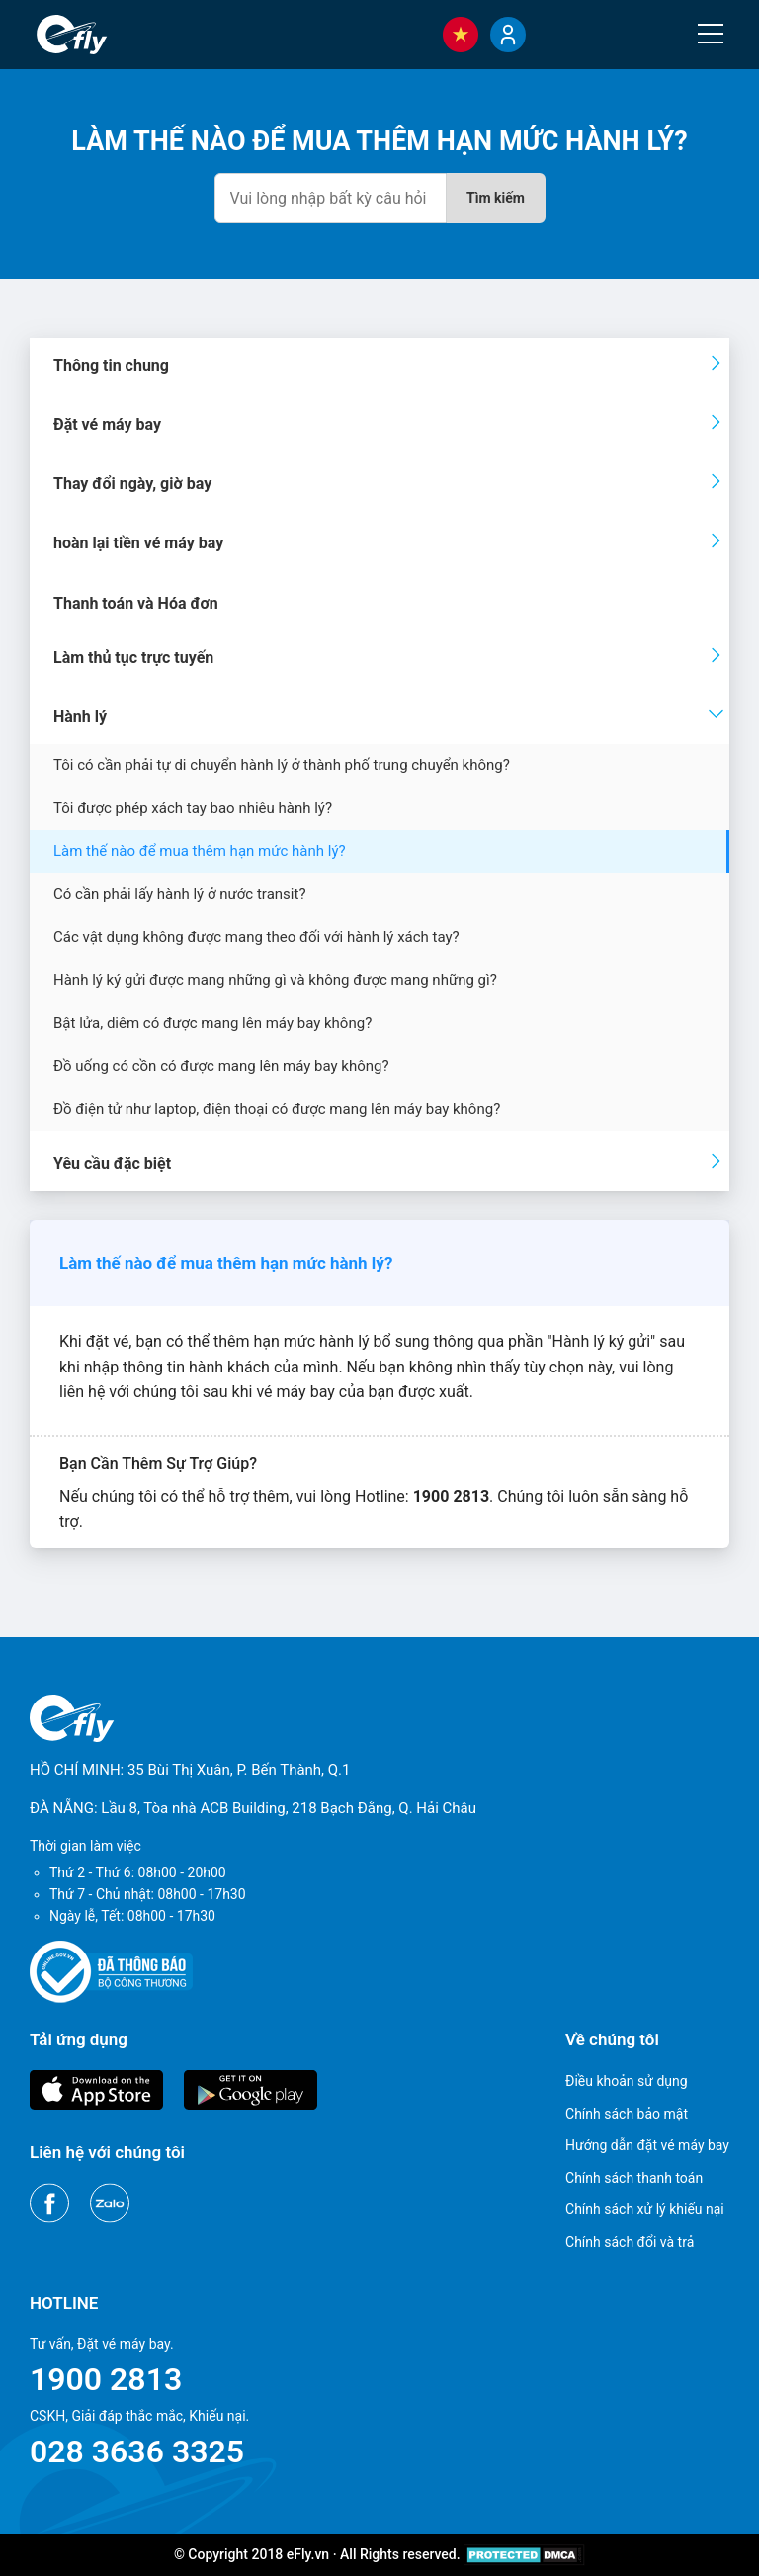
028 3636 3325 (137, 2451)
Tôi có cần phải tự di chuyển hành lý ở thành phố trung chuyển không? (281, 765)
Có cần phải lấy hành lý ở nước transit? (179, 894)
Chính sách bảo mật (626, 2113)
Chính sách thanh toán (634, 2178)
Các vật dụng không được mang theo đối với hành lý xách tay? (256, 937)
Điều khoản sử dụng (626, 2081)
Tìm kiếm (495, 198)
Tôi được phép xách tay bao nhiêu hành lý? (192, 808)
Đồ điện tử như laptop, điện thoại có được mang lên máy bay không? (276, 1109)
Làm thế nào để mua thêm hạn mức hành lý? (199, 851)
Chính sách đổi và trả (629, 2242)
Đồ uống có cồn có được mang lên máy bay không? (221, 1066)
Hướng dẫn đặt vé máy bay (647, 2145)
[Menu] (710, 34)
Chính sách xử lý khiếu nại (644, 2209)
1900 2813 (106, 2379)
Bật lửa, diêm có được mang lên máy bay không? (212, 1023)
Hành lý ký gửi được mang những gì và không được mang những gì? (275, 980)
